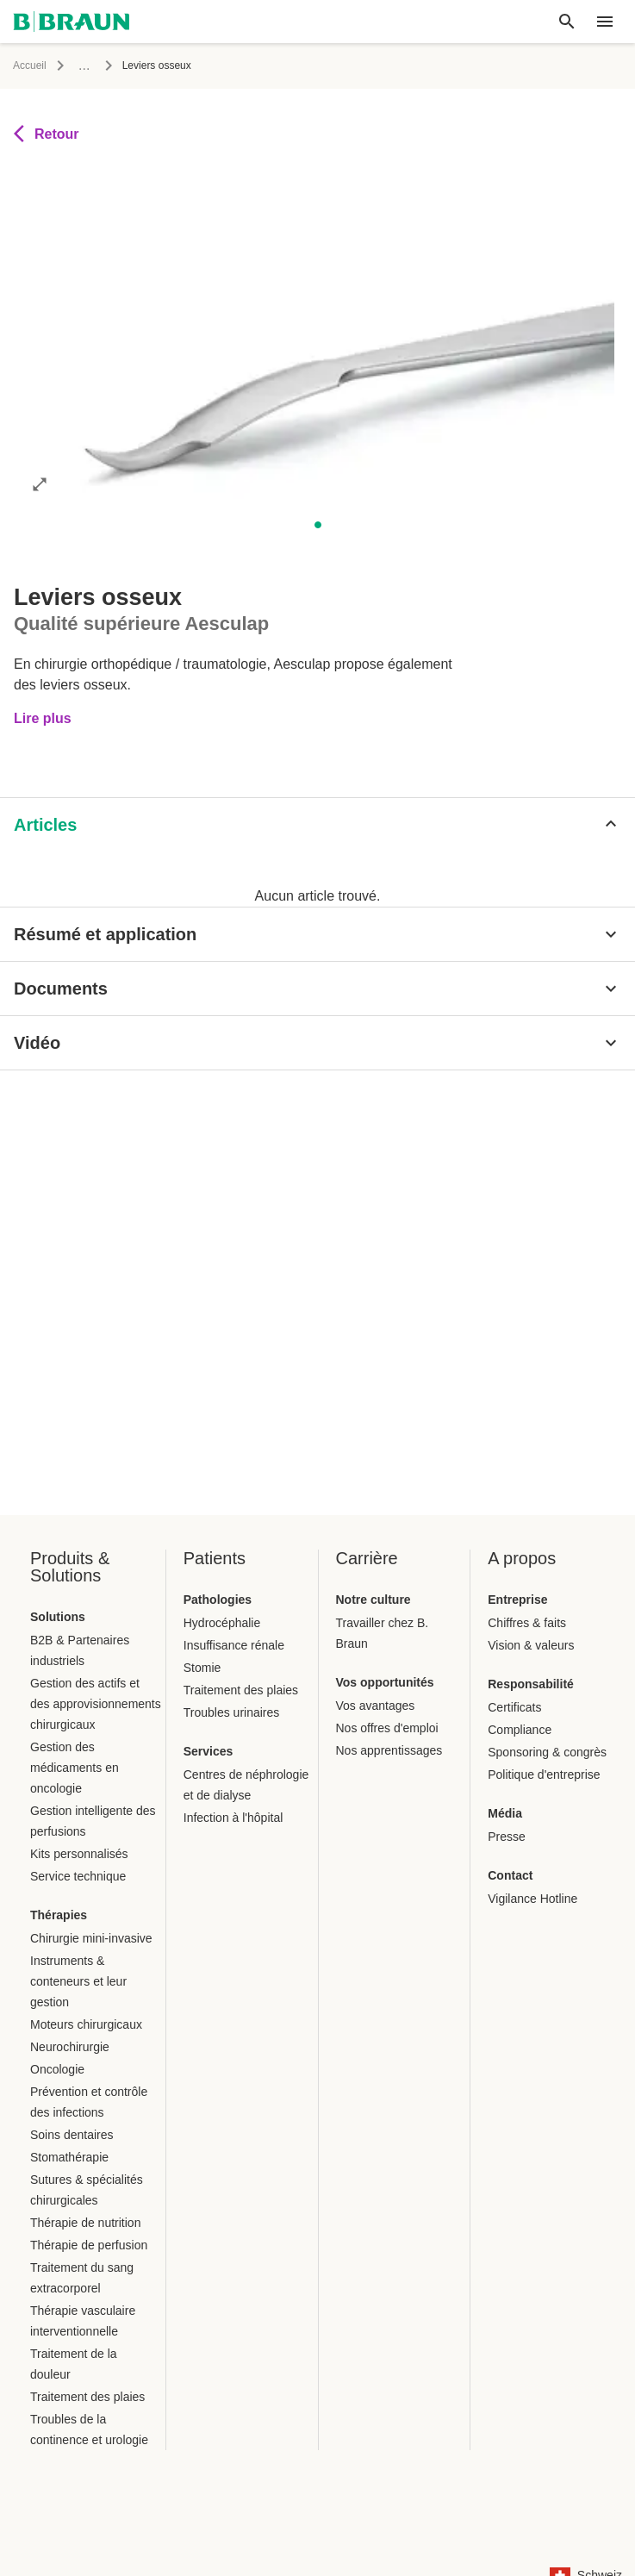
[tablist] (317, 840)
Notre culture (373, 1599)
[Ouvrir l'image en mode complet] (40, 522)
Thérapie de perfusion (88, 2245)
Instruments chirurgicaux (462, 65)
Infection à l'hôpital (233, 1817)
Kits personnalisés (79, 1854)
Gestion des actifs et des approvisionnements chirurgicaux (95, 1703)
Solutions (57, 1617)
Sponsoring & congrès (547, 1752)
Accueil (30, 65)
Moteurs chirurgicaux (86, 2024)
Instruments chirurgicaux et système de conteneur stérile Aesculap (226, 65)
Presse (507, 1836)
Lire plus (43, 736)
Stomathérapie (69, 2157)
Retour (46, 172)
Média (505, 1813)
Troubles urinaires (232, 1712)
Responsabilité (531, 1684)
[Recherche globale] (567, 21)
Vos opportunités (385, 1682)
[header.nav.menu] (605, 21)
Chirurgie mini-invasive (91, 1938)
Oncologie (57, 2069)
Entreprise (517, 1599)
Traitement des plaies (87, 2397)
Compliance (519, 1730)
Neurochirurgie (69, 2047)
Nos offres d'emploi (387, 1728)
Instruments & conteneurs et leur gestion (78, 1981)
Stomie (202, 1668)
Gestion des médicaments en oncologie (74, 1767)
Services (208, 1751)
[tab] (65, 846)
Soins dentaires (72, 2135)
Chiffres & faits (527, 1623)
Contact (510, 1875)
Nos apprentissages (389, 1750)
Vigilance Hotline (532, 1898)
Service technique (78, 1876)
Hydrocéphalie (222, 1623)
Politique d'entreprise (544, 1774)
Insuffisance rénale (234, 1645)
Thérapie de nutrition (85, 2223)
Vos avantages (375, 1705)
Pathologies (218, 1599)
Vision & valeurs (531, 1645)
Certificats (514, 1707)
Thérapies (58, 1915)
